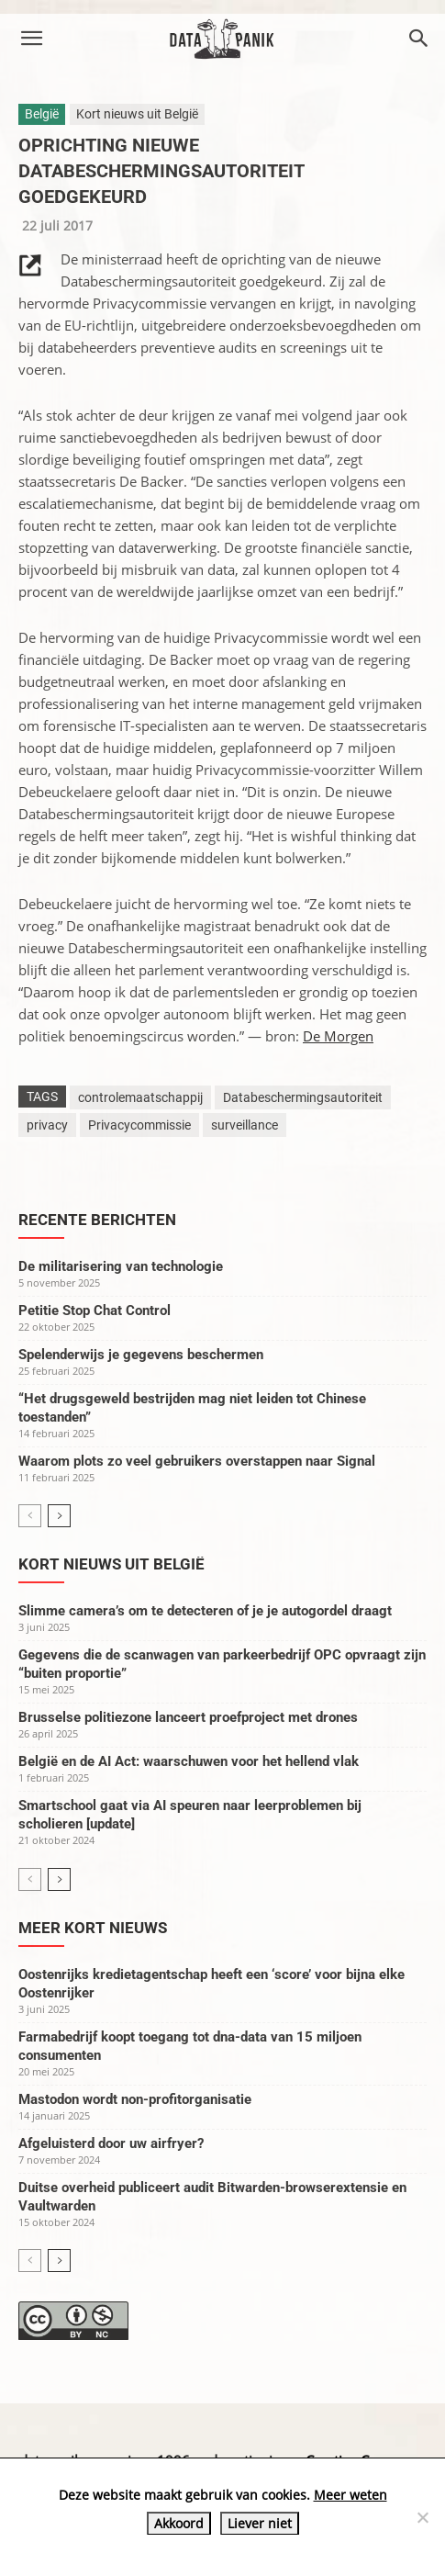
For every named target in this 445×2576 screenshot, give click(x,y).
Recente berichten (97, 1219)
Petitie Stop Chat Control (94, 1310)
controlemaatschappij (140, 1097)
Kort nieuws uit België (137, 114)
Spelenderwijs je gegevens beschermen (140, 1354)
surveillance (244, 1125)
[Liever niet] (422, 2517)
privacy (47, 1125)
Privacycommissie (139, 1125)
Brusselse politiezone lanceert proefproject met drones (188, 1717)
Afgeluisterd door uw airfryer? (111, 2143)
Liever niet (260, 2523)
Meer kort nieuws (92, 1927)
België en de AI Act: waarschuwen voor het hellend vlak (188, 1761)
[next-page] (59, 1515)
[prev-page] (29, 1515)
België (42, 114)
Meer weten (350, 2494)
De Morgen (338, 1036)
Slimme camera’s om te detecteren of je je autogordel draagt (205, 1611)
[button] (31, 38)
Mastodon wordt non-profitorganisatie (134, 2099)
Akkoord (179, 2523)
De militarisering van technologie (120, 1266)
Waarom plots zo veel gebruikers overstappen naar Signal (196, 1461)
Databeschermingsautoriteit (303, 1097)
